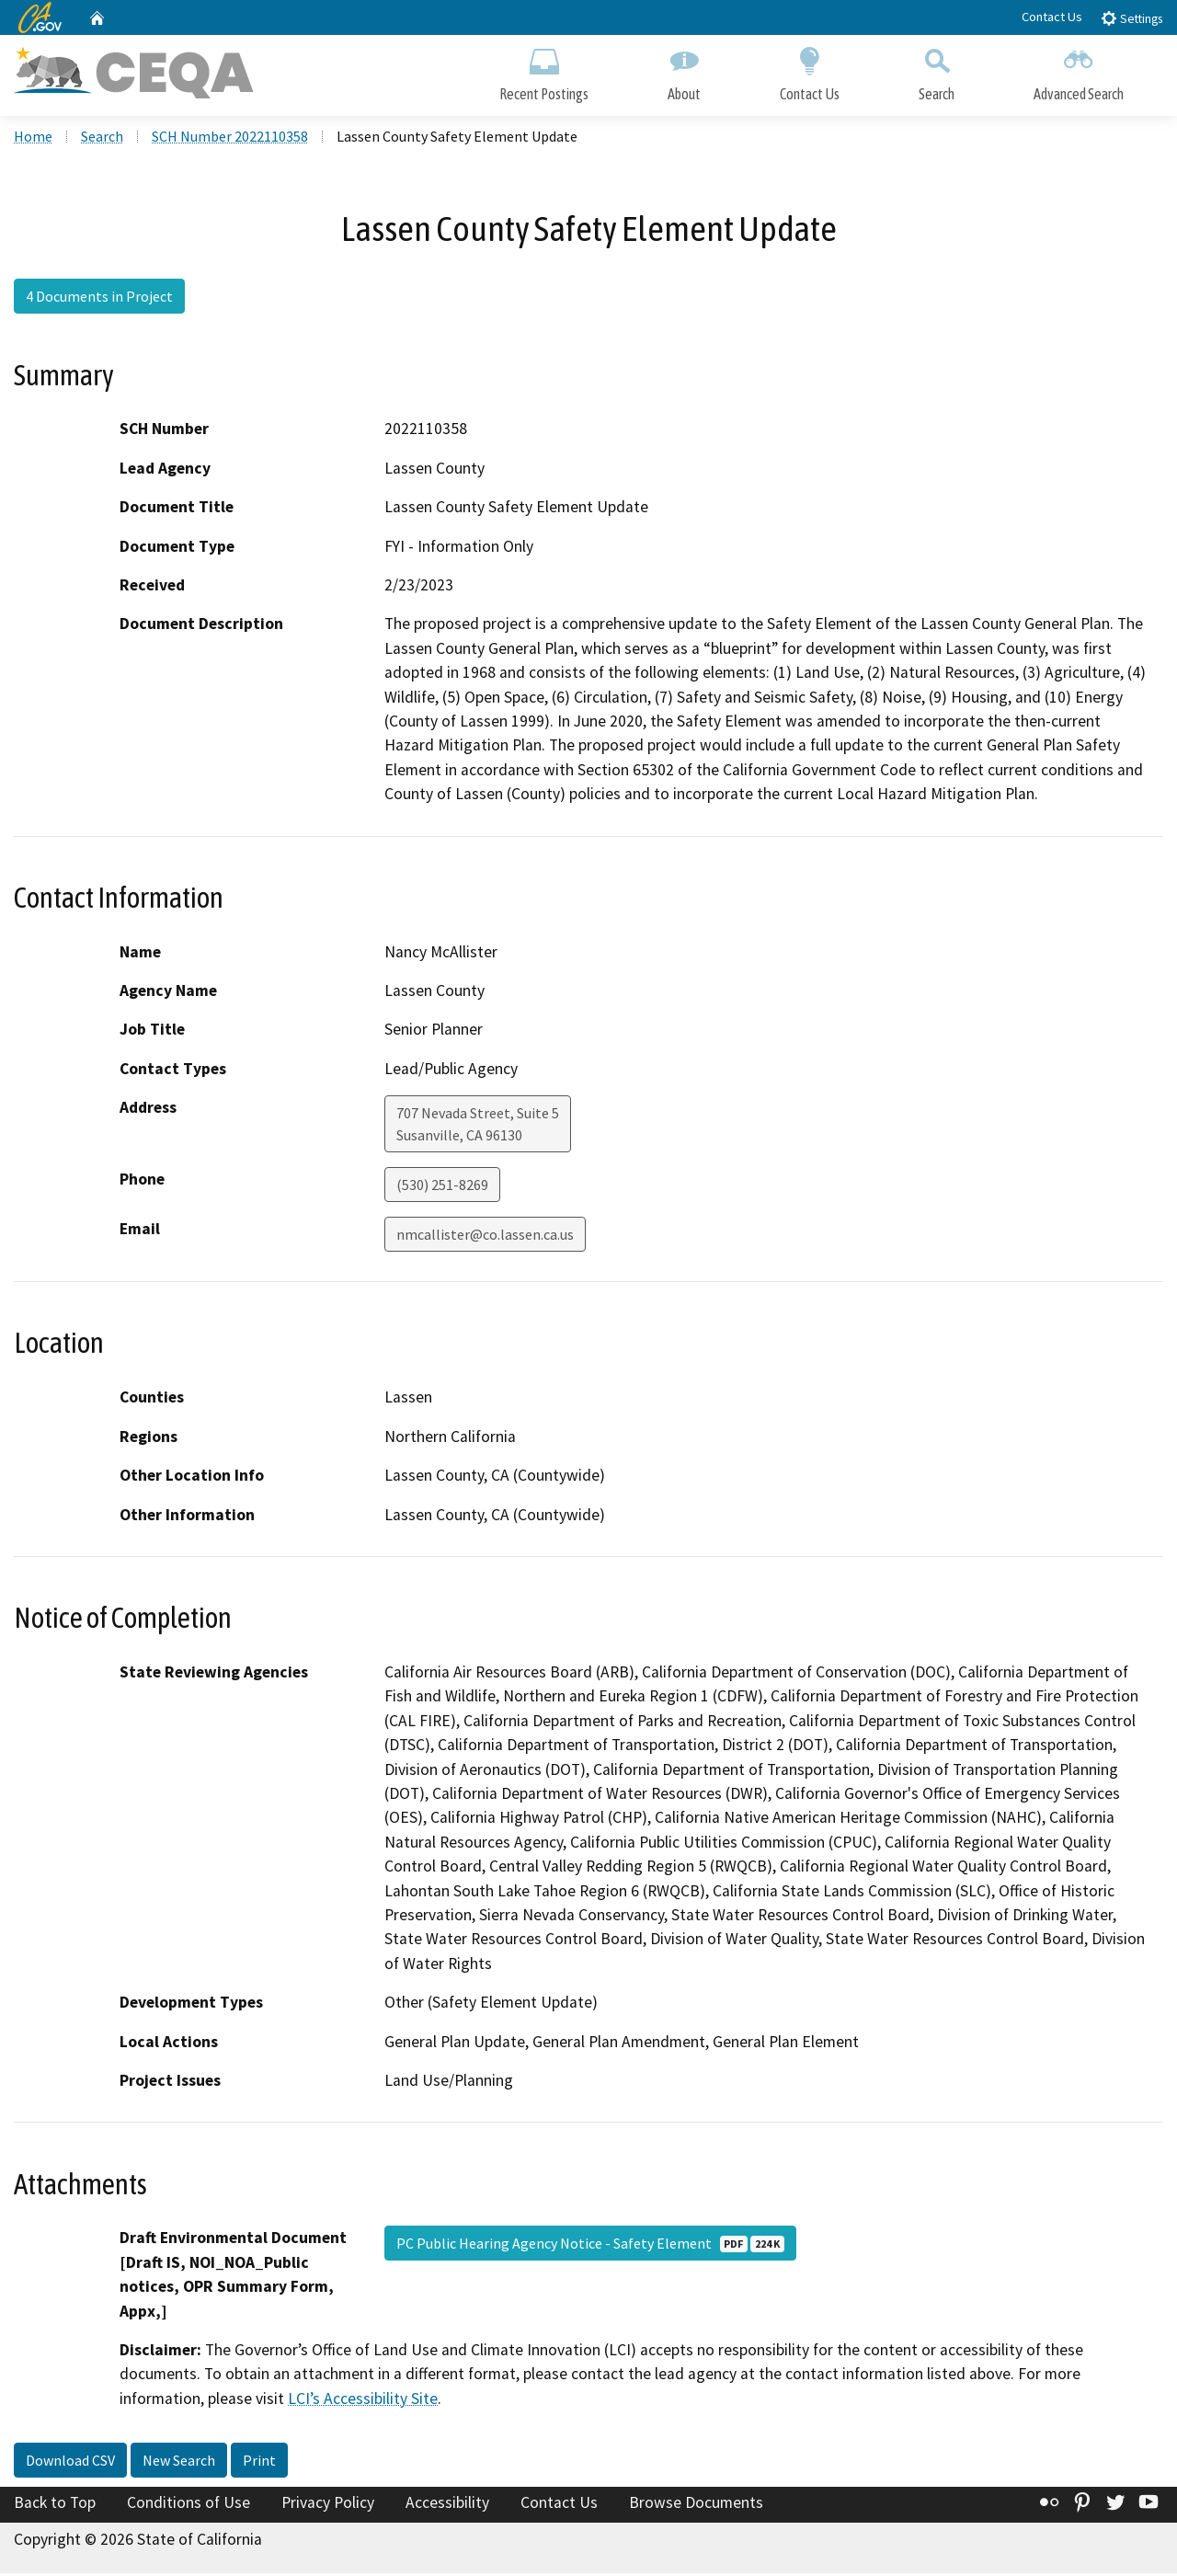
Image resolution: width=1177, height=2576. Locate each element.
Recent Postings (543, 71)
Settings (1131, 18)
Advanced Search (1079, 71)
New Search (179, 2463)
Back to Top (55, 2505)
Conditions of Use (188, 2505)
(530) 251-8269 (442, 1187)
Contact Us (1052, 16)
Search (936, 71)
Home (33, 139)
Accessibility (447, 2505)
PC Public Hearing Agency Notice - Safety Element (590, 2246)
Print (259, 2463)
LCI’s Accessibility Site (363, 2401)
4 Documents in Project (99, 299)
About (684, 71)
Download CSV (70, 2463)
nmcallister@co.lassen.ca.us (485, 1237)
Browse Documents (696, 2505)
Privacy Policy (327, 2505)
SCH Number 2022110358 (230, 139)
